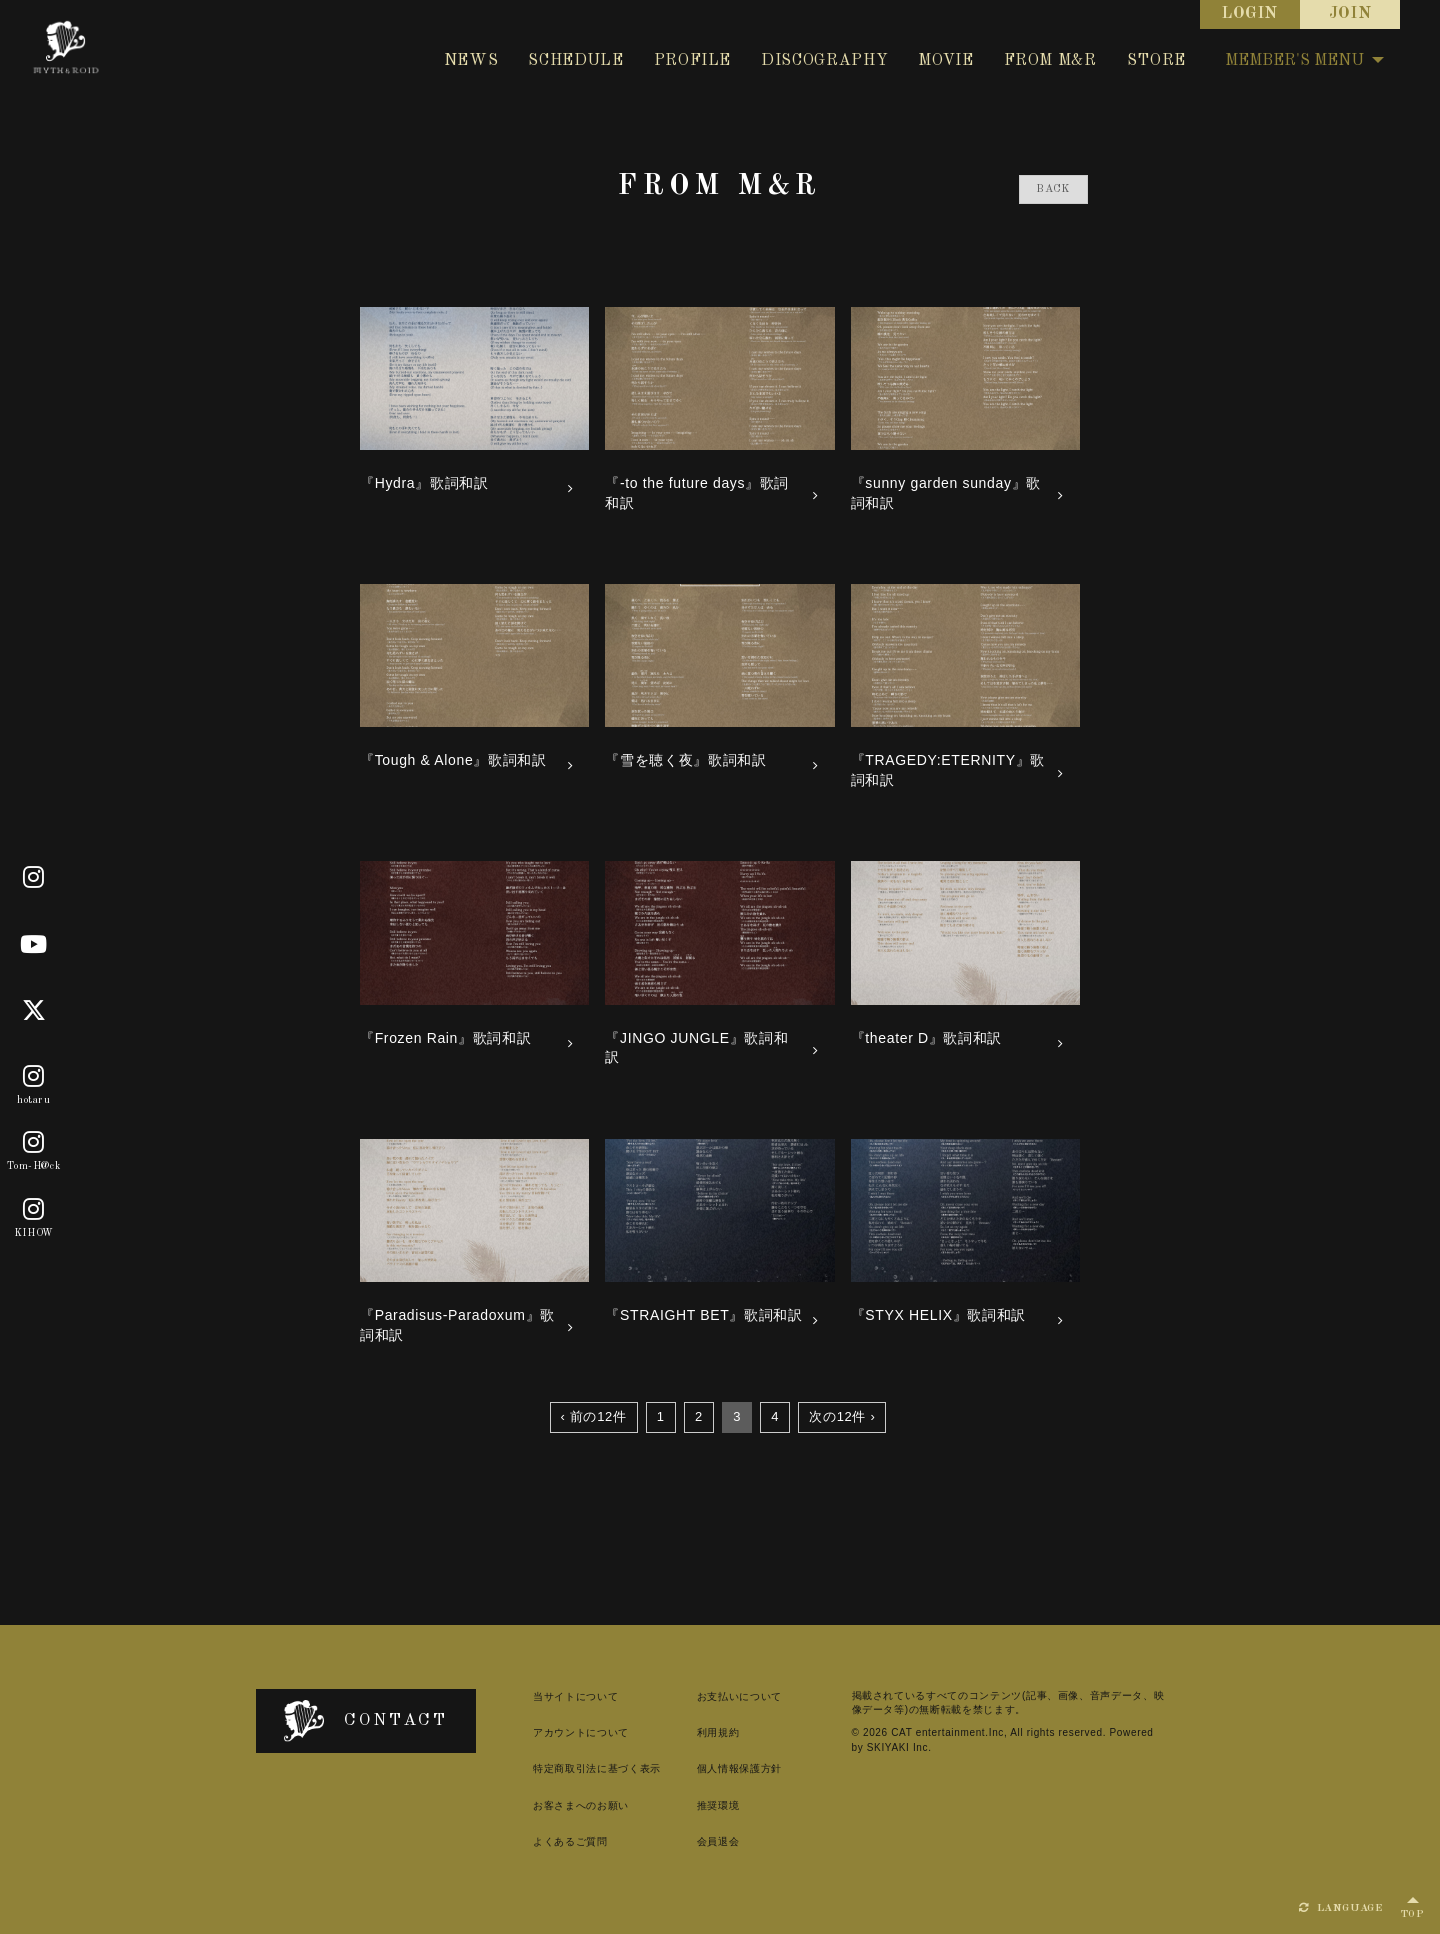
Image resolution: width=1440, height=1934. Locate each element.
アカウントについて (581, 1732)
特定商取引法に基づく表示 (597, 1768)
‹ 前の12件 (594, 1416)
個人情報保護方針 (739, 1768)
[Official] (34, 879)
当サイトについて (575, 1696)
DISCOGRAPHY (824, 61)
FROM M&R (1050, 61)
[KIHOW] (34, 1210)
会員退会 (718, 1841)
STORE (1156, 61)
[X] (34, 1011)
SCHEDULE (575, 61)
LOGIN (1250, 14)
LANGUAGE (1341, 1908)
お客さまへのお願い (581, 1805)
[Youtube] (34, 945)
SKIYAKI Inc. (899, 1747)
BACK (1053, 189)
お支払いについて (739, 1696)
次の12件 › (842, 1416)
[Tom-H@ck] (34, 1144)
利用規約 (718, 1732)
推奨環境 (718, 1805)
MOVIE (945, 61)
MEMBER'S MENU (1304, 61)
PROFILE (693, 61)
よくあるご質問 (570, 1841)
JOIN (1350, 14)
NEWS (471, 61)
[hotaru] (34, 1077)
